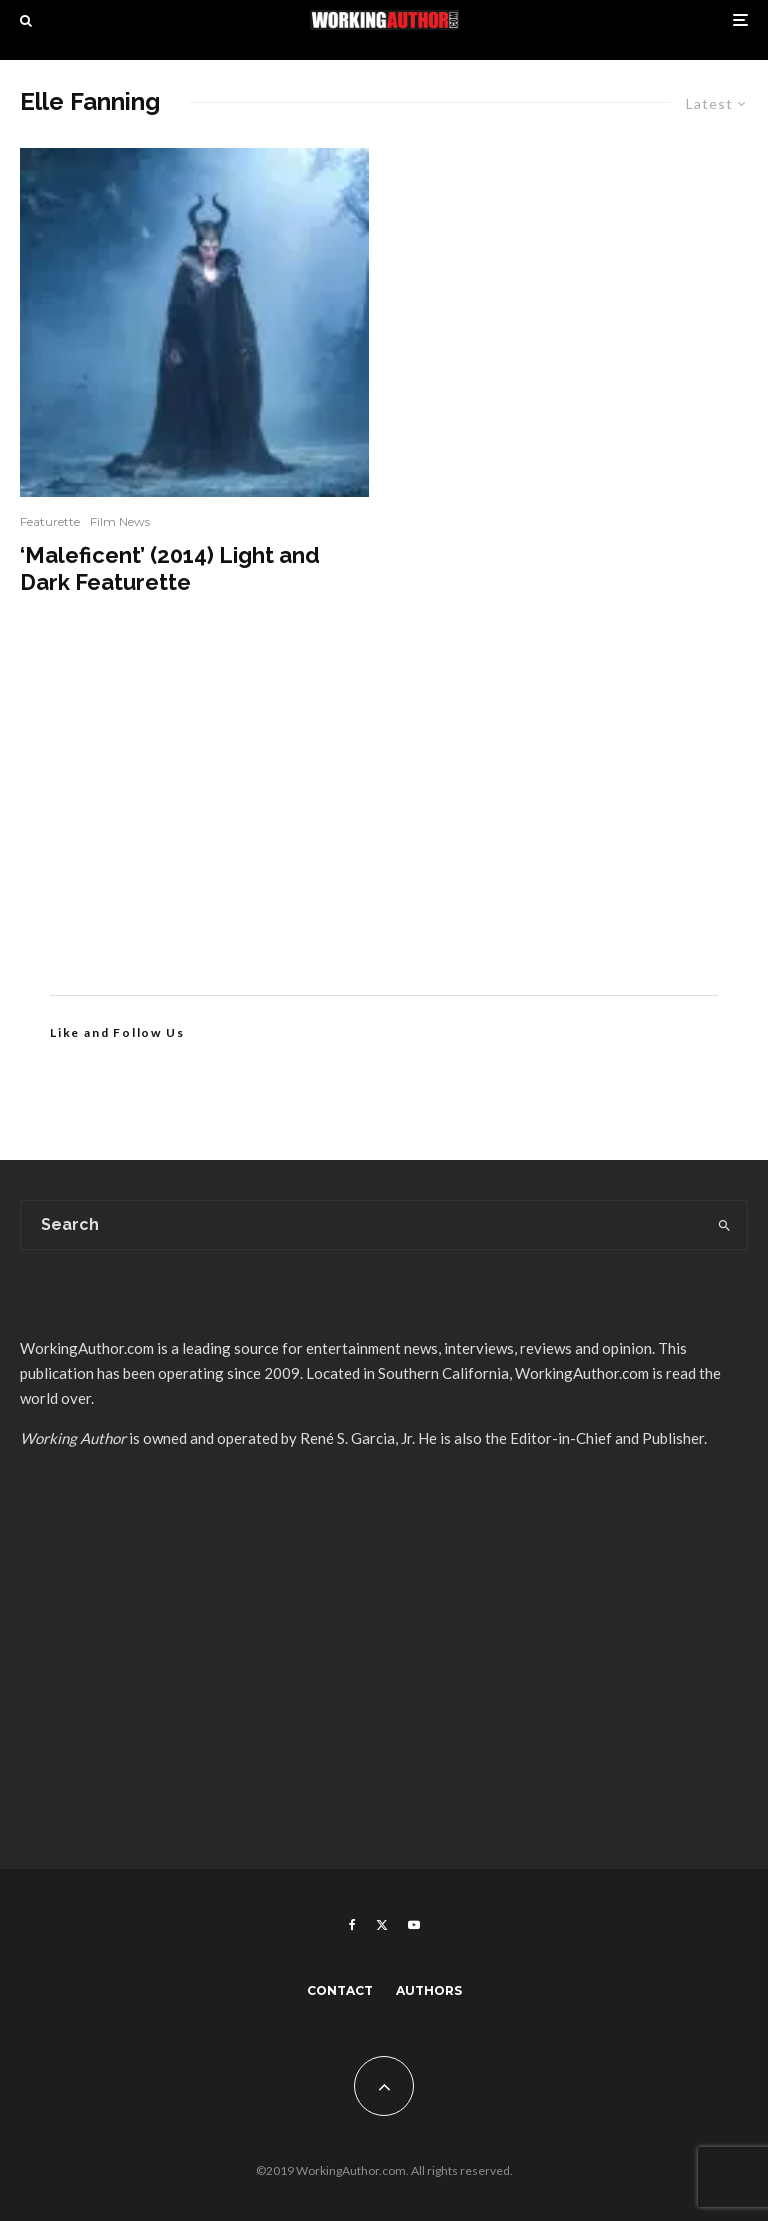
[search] (724, 1225)
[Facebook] (352, 1925)
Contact (340, 1990)
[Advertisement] (384, 825)
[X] (382, 1925)
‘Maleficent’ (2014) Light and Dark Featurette (170, 568)
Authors (429, 1990)
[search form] (361, 1225)
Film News (120, 521)
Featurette (50, 521)
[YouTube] (414, 1925)
